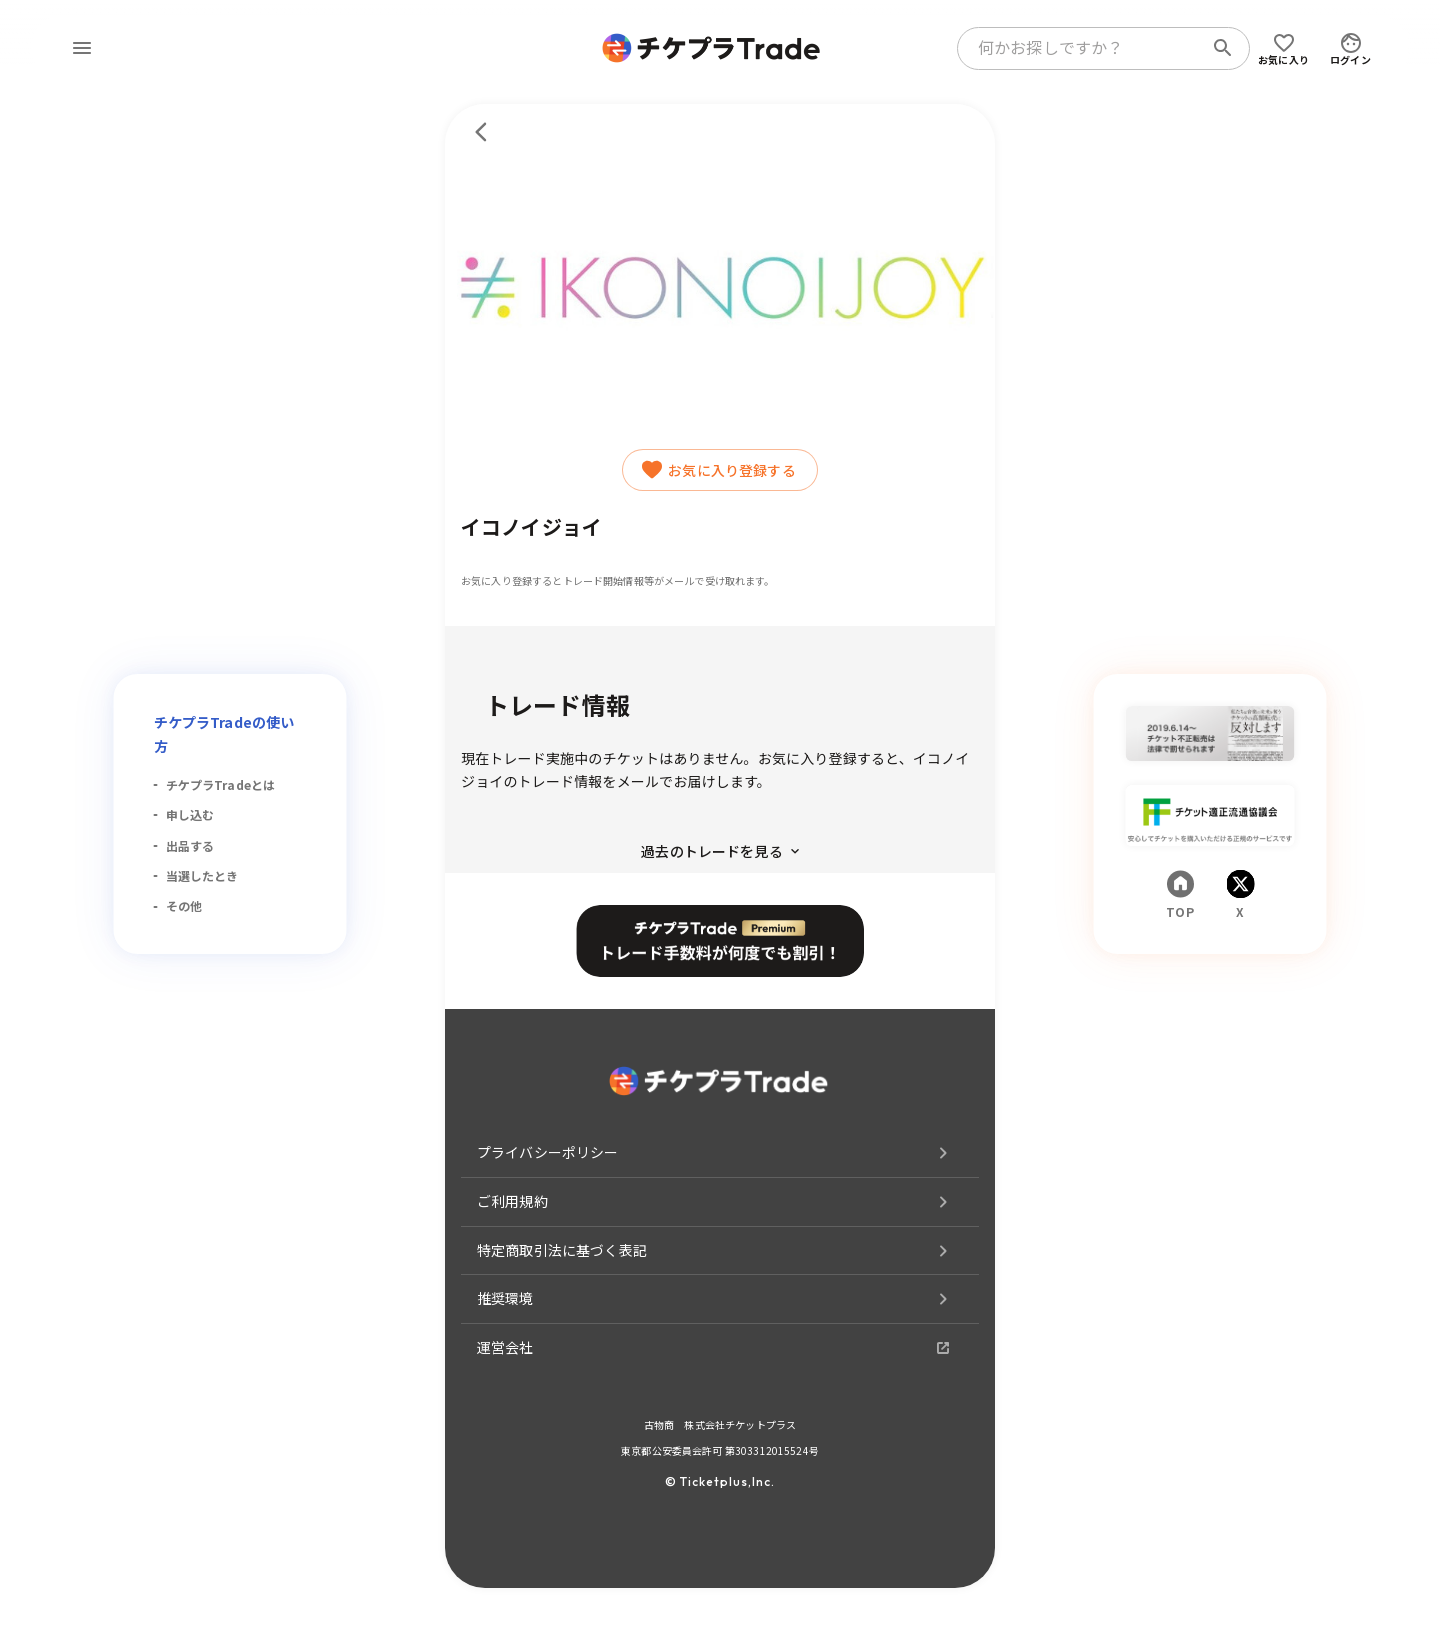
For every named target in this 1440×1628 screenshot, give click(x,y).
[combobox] (1084, 48)
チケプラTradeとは (221, 784)
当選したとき (202, 875)
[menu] (82, 48)
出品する (190, 845)
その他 (184, 905)
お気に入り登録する (719, 470)
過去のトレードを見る (720, 851)
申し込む (190, 814)
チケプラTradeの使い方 (224, 734)
